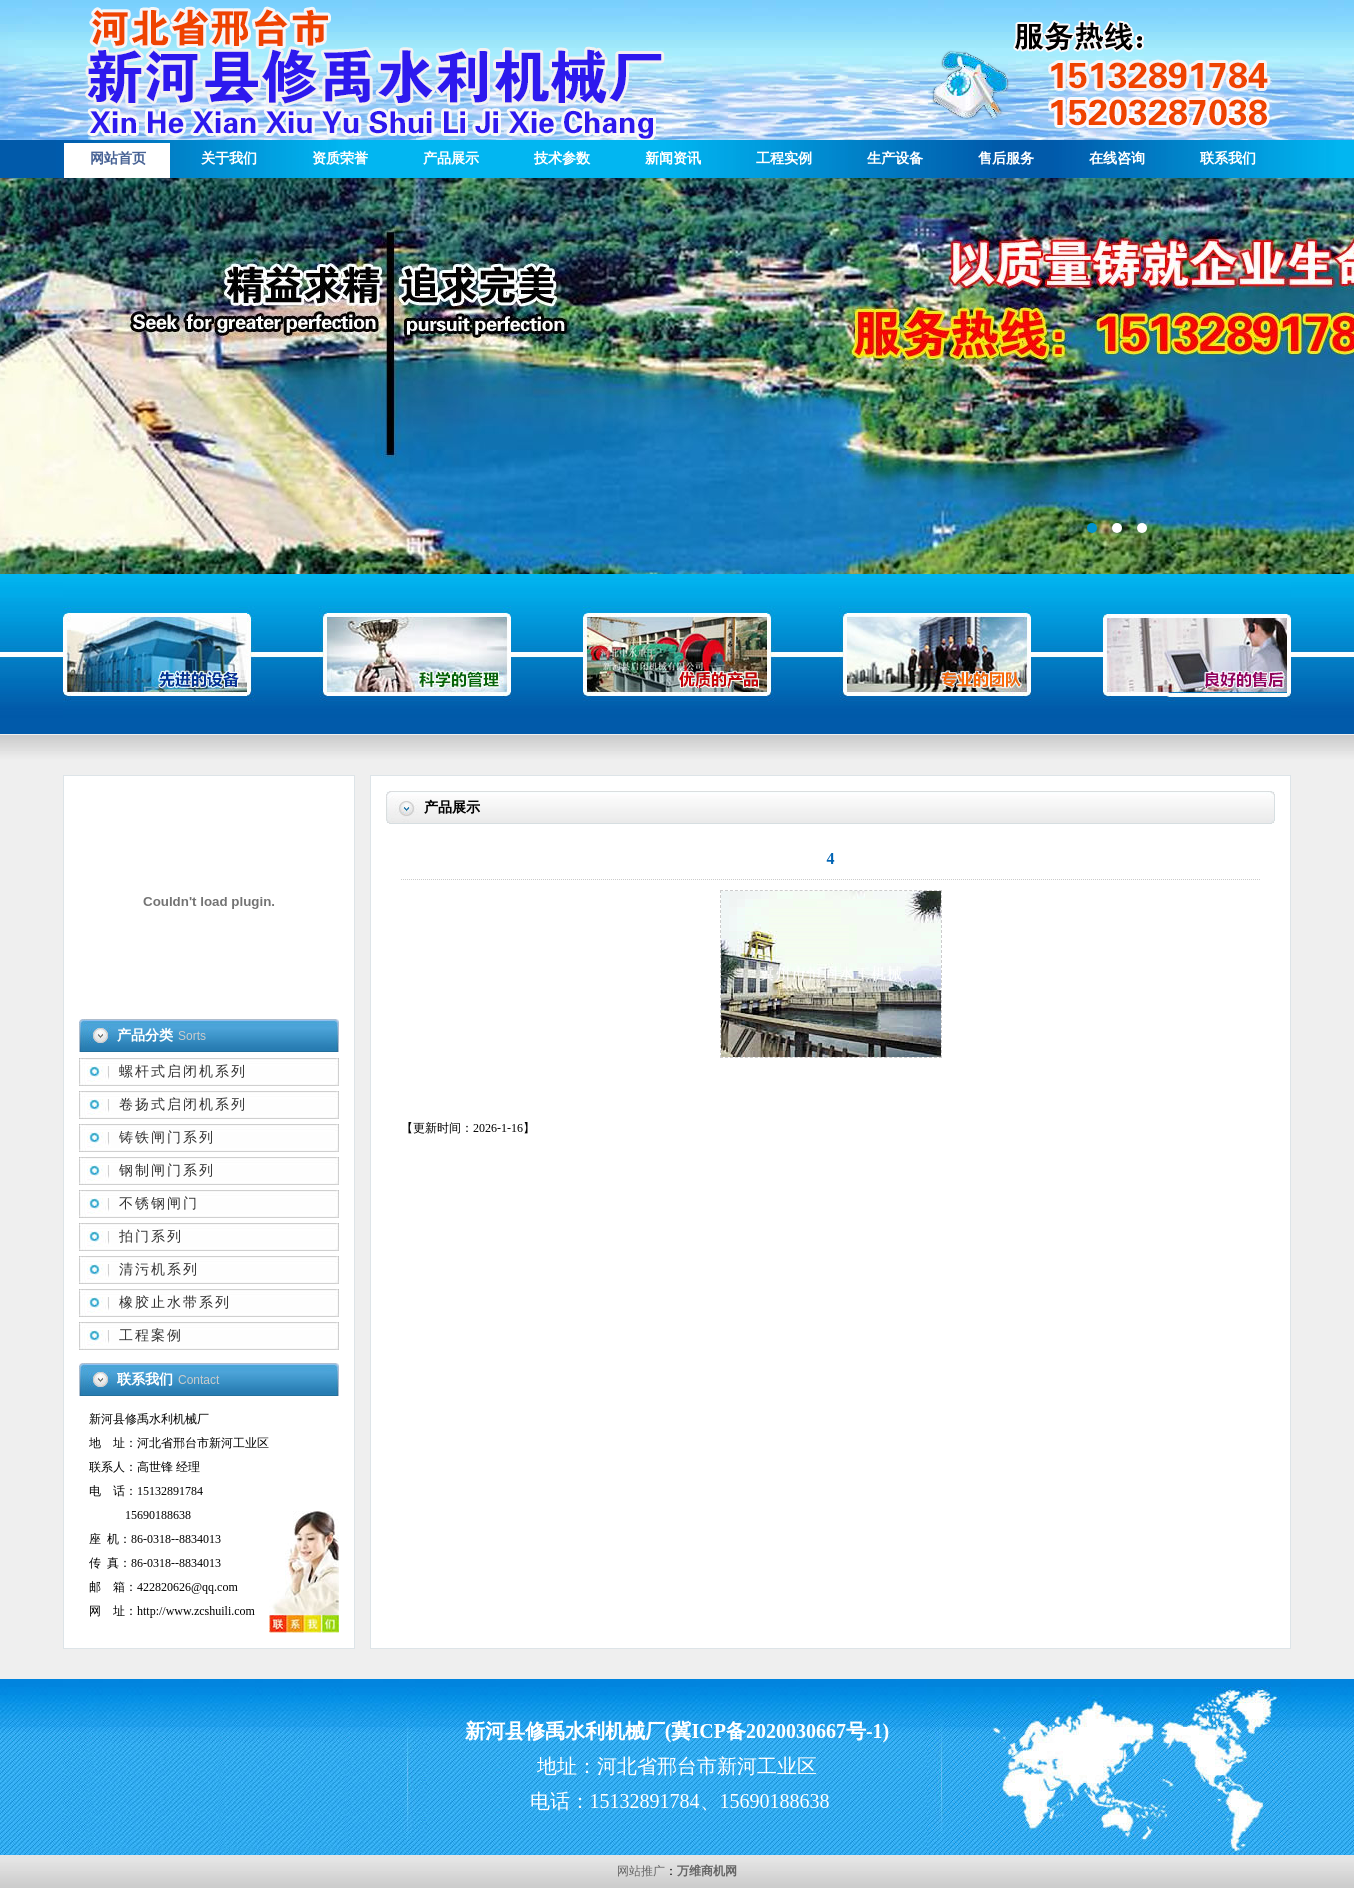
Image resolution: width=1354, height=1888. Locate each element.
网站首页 (118, 158)
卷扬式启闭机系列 (183, 1104)
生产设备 (895, 158)
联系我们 (1228, 158)
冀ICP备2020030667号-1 (776, 1731)
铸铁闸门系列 (167, 1137)
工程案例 (151, 1335)
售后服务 (1006, 158)
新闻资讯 (673, 158)
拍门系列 (151, 1236)
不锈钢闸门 (159, 1203)
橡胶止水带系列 (175, 1302)
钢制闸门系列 (167, 1170)
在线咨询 (1117, 158)
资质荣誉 (340, 158)
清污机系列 (159, 1269)
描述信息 (677, 376)
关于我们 (229, 158)
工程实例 (784, 158)
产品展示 (451, 158)
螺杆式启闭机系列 (183, 1071)
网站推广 (641, 1871)
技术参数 (562, 158)
